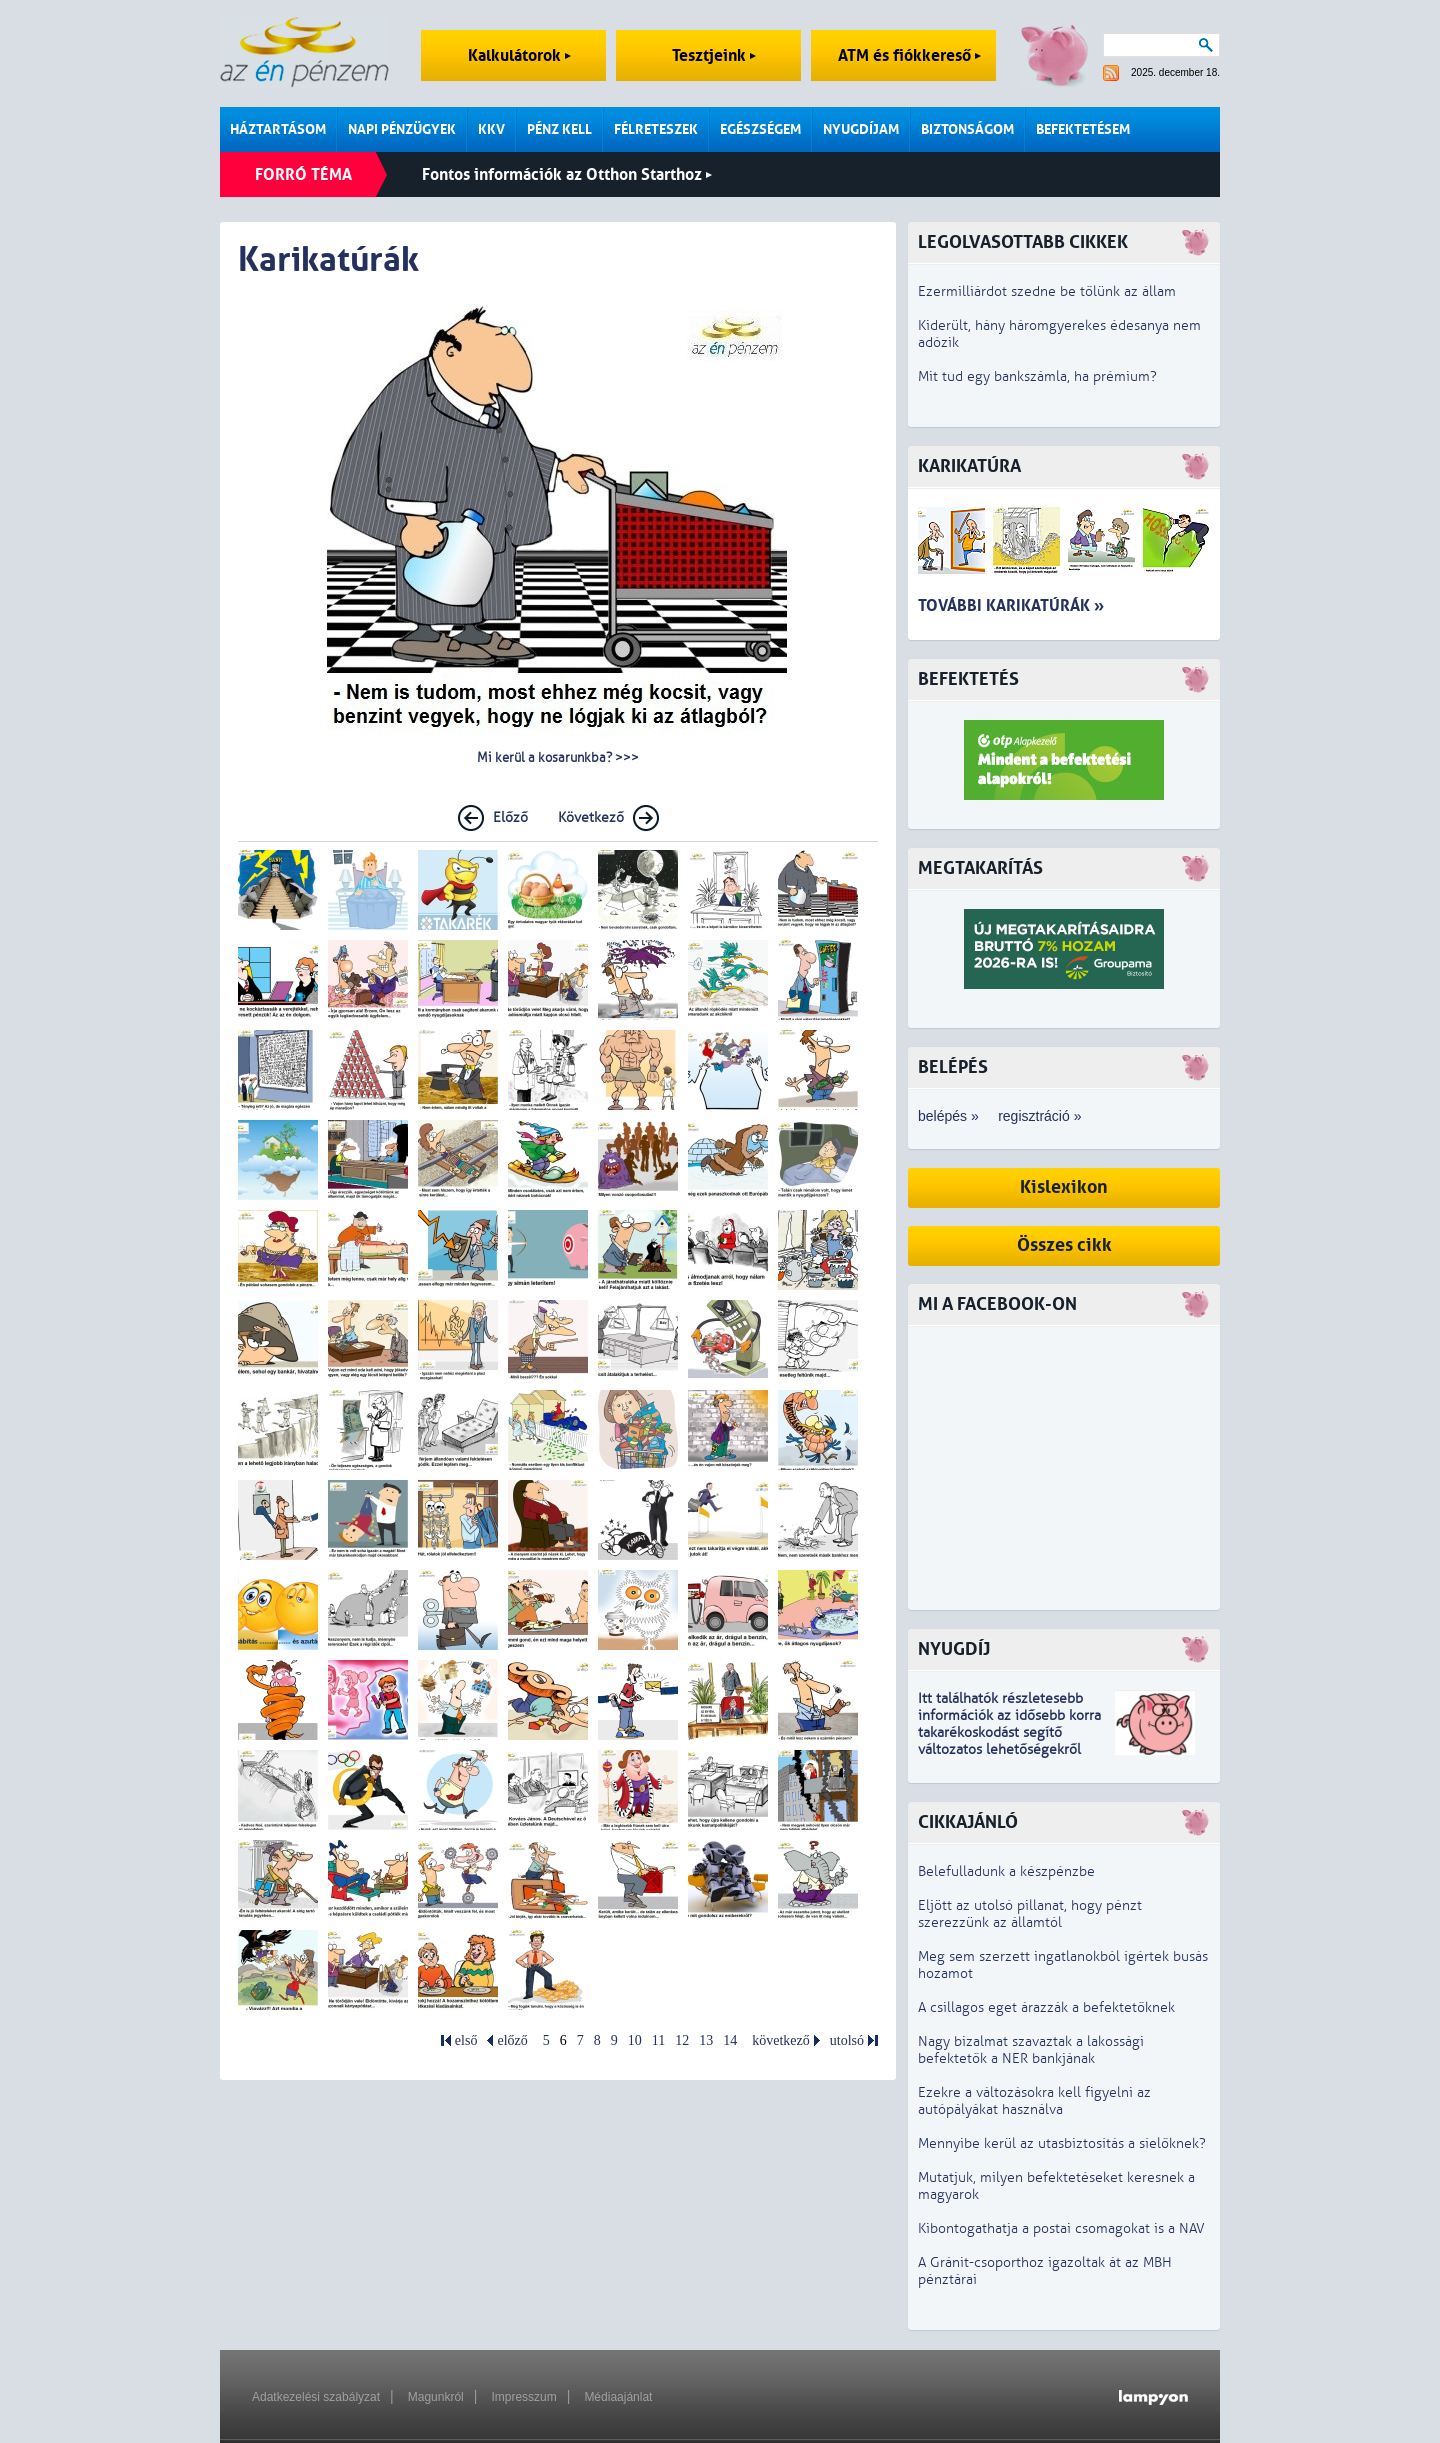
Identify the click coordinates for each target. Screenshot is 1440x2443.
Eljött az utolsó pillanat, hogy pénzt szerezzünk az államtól (1030, 1914)
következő (781, 2040)
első (466, 2040)
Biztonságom (967, 129)
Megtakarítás (980, 868)
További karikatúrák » (1011, 605)
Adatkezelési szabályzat (316, 2397)
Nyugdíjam (861, 129)
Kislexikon (1064, 1187)
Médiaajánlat (618, 2397)
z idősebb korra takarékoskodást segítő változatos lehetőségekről (1009, 1732)
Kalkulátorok (519, 55)
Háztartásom (278, 129)
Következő (591, 817)
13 (706, 2040)
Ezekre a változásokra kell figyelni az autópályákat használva (1034, 2101)
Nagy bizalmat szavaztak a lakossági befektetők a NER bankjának (1031, 2050)
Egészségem (760, 129)
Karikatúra (969, 466)
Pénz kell (559, 129)
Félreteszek (656, 129)
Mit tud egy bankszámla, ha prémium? (1037, 376)
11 (658, 2040)
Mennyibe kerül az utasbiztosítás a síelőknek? (1062, 2143)
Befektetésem (1083, 129)
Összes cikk (1064, 1245)
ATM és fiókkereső (909, 55)
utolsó (847, 2040)
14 (730, 2040)
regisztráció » (1039, 1116)
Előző (510, 817)
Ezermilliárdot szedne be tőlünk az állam (1047, 291)
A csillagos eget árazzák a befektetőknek (1046, 2007)
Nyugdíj (954, 1649)
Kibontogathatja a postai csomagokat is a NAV (1061, 2228)
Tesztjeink (714, 55)
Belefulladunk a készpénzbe (1006, 1871)
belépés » (948, 1116)
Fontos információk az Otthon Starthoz (567, 174)
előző (512, 2040)
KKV (491, 129)
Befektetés (968, 679)
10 (635, 2040)
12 (682, 2040)
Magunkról (436, 2397)
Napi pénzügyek (402, 129)
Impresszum (523, 2397)
